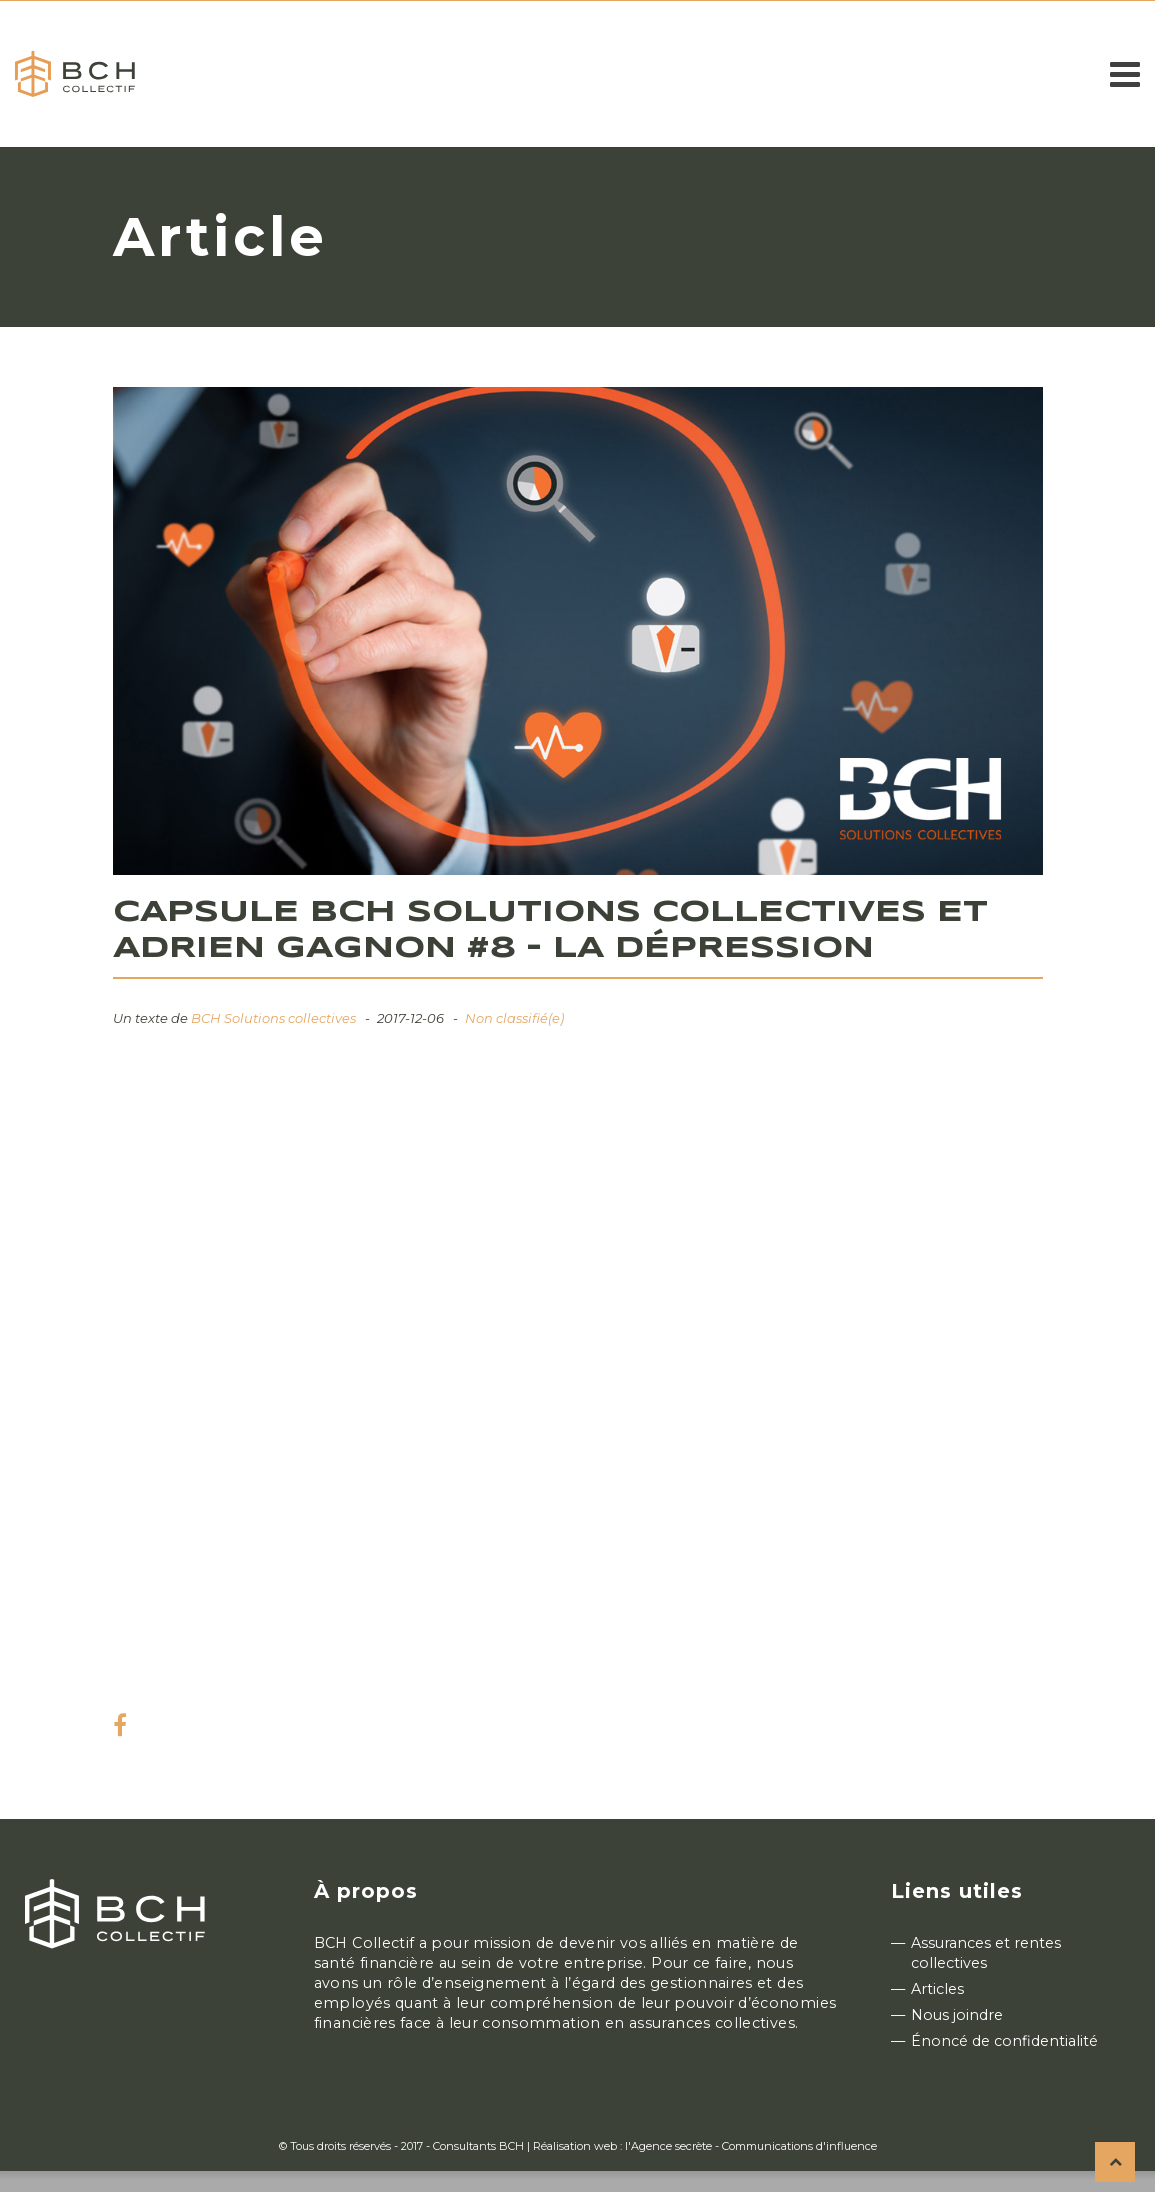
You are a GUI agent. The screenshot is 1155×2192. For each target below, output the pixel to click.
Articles (937, 1989)
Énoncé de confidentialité (1004, 2041)
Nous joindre (957, 2015)
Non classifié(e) (514, 1018)
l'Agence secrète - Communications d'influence (751, 2146)
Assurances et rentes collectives (986, 1953)
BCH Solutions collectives (273, 1018)
